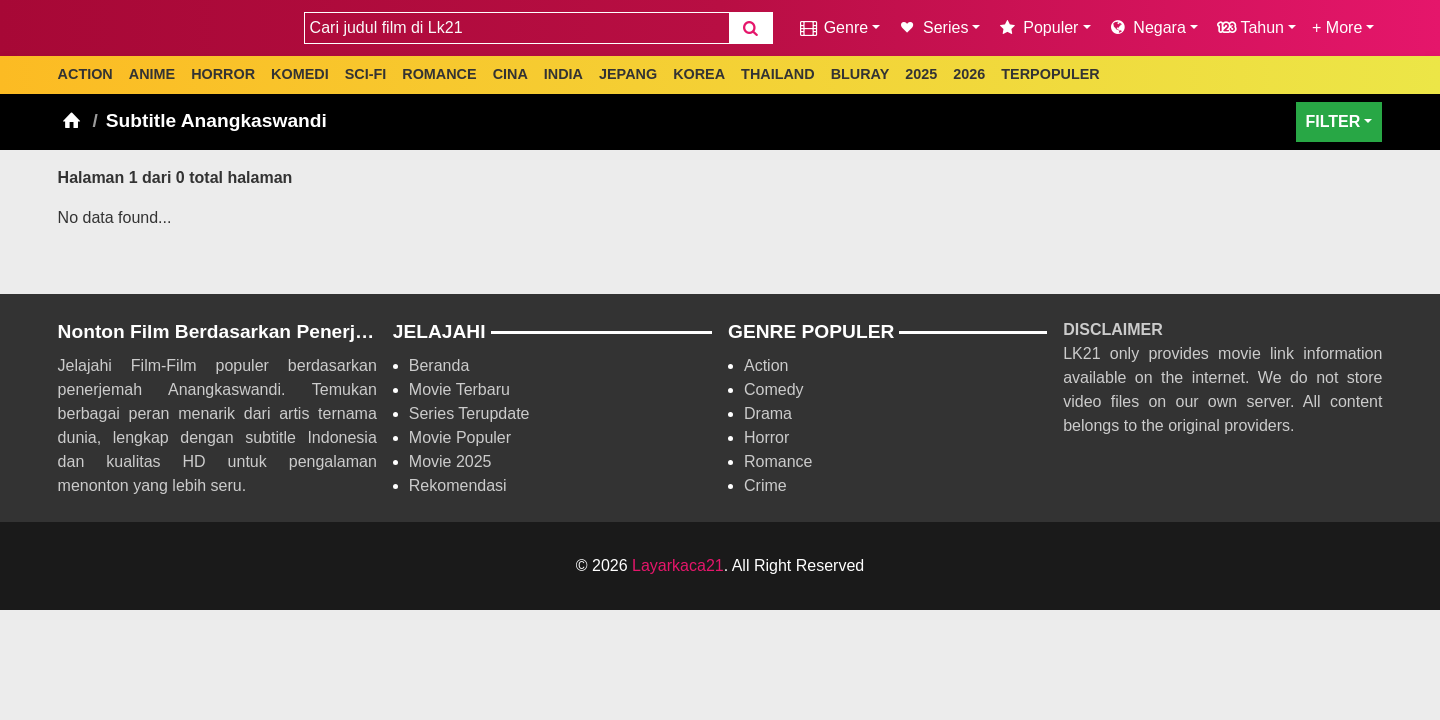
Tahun (1249, 27)
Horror (766, 437)
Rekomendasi (458, 485)
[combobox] (517, 28)
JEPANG (628, 74)
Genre (832, 27)
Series (932, 27)
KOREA (699, 74)
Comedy (774, 389)
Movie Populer (460, 437)
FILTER (1333, 121)
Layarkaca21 (678, 565)
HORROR (223, 74)
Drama (768, 413)
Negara (1146, 27)
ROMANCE (439, 74)
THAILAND (778, 74)
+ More (1337, 27)
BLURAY (860, 74)
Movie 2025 (450, 461)
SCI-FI (366, 74)
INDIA (563, 74)
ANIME (152, 74)
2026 (969, 74)
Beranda (439, 365)
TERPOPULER (1050, 74)
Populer (1037, 27)
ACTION (85, 74)
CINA (510, 74)
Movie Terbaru (459, 389)
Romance (778, 461)
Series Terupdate (469, 413)
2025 (921, 74)
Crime (765, 485)
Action (766, 365)
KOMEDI (300, 74)
